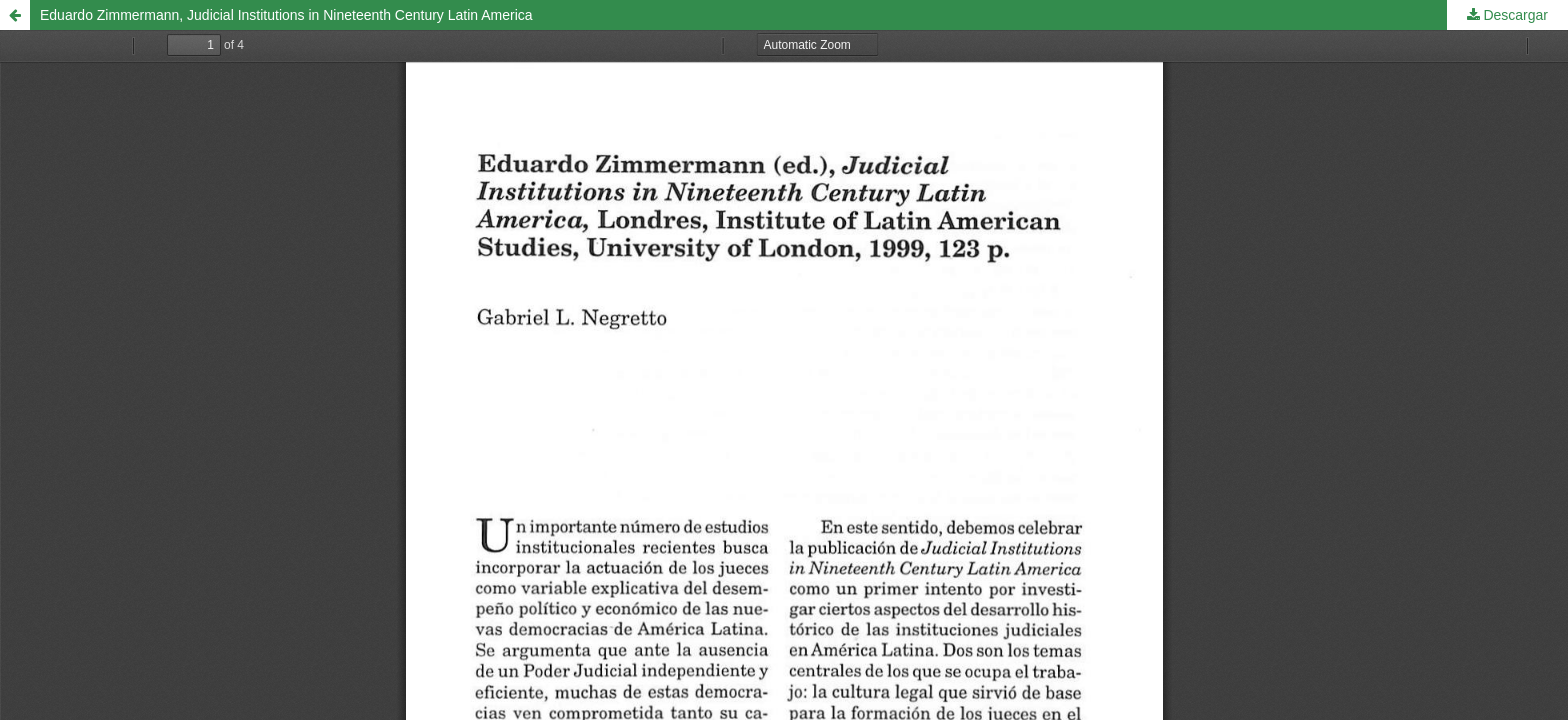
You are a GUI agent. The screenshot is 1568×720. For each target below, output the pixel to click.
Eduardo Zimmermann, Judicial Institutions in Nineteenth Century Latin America (286, 15)
